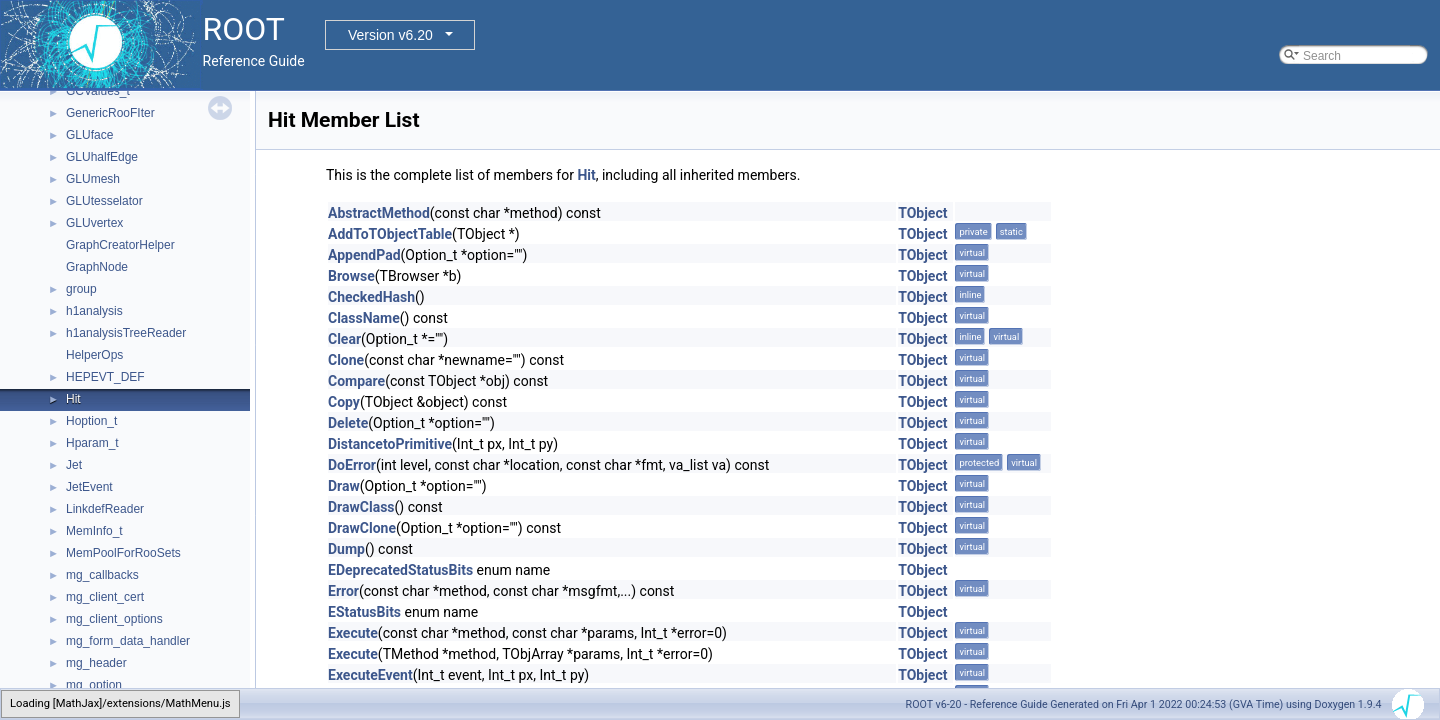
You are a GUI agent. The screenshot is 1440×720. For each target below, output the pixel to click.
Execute (353, 633)
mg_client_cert (105, 597)
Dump (346, 549)
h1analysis (94, 311)
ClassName (364, 318)
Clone (346, 360)
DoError (352, 465)
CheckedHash (371, 297)
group (81, 289)
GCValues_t (98, 91)
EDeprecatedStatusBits (400, 570)
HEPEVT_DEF (105, 377)
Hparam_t (92, 443)
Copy (344, 402)
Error (343, 591)
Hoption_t (91, 421)
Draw (344, 486)
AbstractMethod (379, 213)
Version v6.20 (390, 35)
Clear (344, 339)
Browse (351, 276)
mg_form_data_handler (128, 641)
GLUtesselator (104, 201)
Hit (73, 399)
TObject (922, 213)
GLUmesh (93, 179)
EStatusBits (364, 612)
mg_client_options (114, 619)
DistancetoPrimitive (390, 444)
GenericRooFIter (110, 113)
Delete (348, 423)
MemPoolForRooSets (123, 553)
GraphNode (97, 267)
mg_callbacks (102, 575)
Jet (74, 465)
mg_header (96, 663)
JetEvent (89, 487)
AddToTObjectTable (390, 234)
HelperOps (94, 355)
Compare (356, 381)
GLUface (89, 135)
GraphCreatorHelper (120, 245)
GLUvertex (94, 223)
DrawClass (361, 507)
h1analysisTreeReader (126, 333)
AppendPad (364, 255)
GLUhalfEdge (102, 157)
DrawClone (362, 528)
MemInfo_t (94, 531)
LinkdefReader (105, 509)
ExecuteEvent (370, 675)
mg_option (94, 685)
